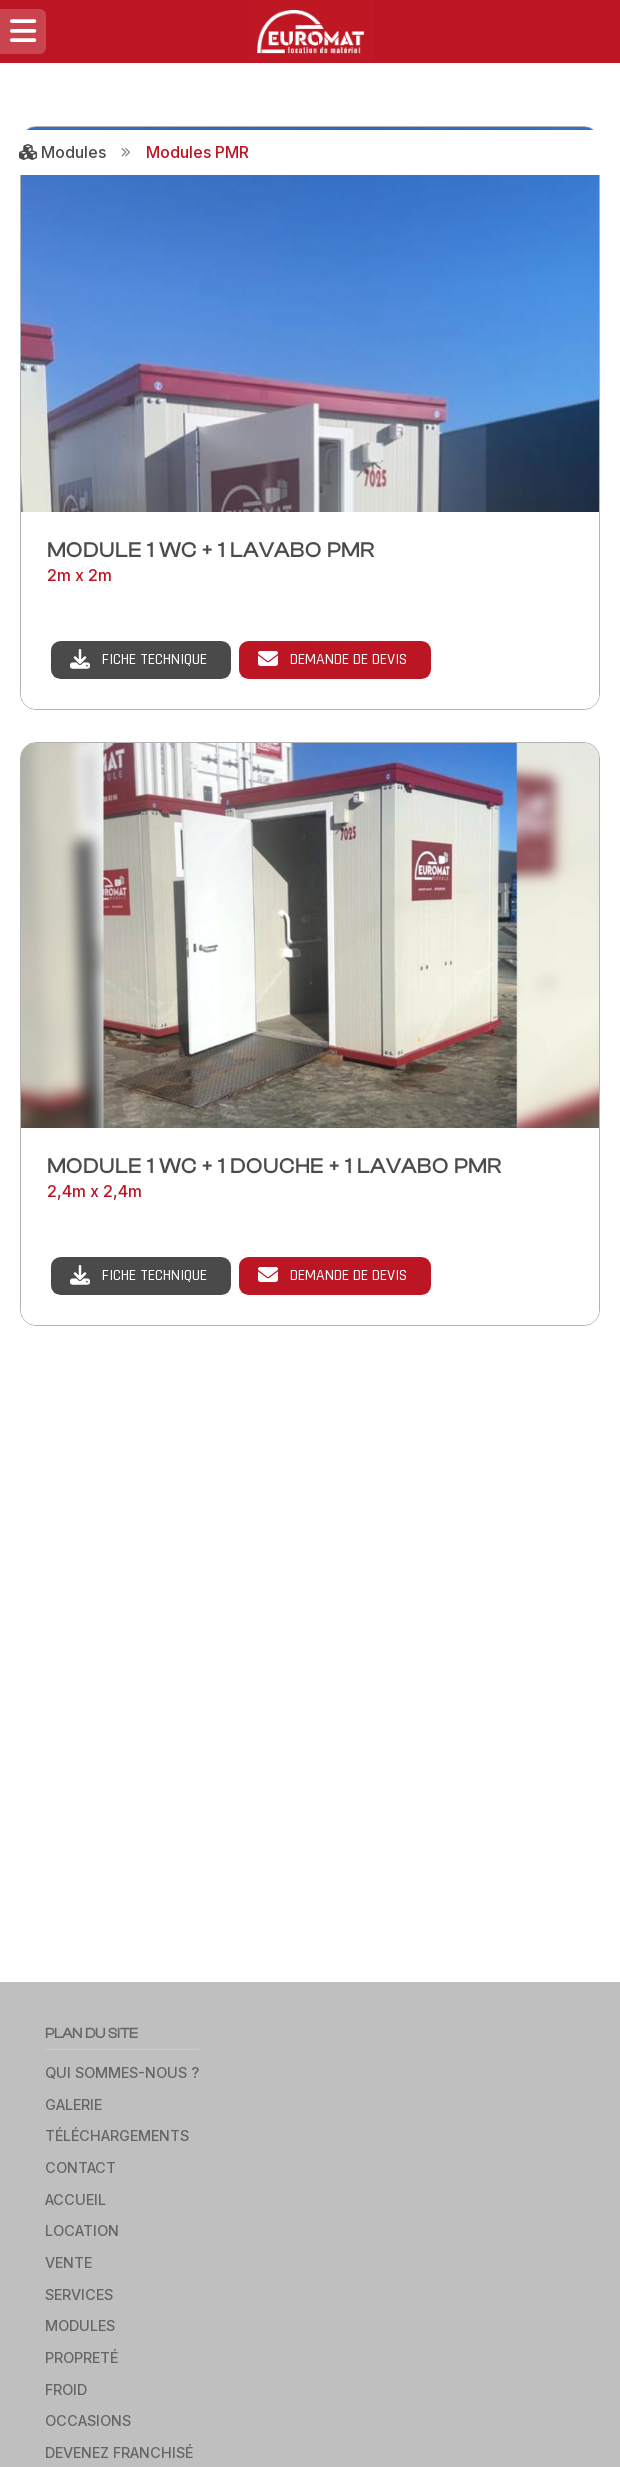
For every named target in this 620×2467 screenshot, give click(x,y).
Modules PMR (197, 152)
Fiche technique (154, 659)
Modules (62, 152)
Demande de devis (348, 659)
